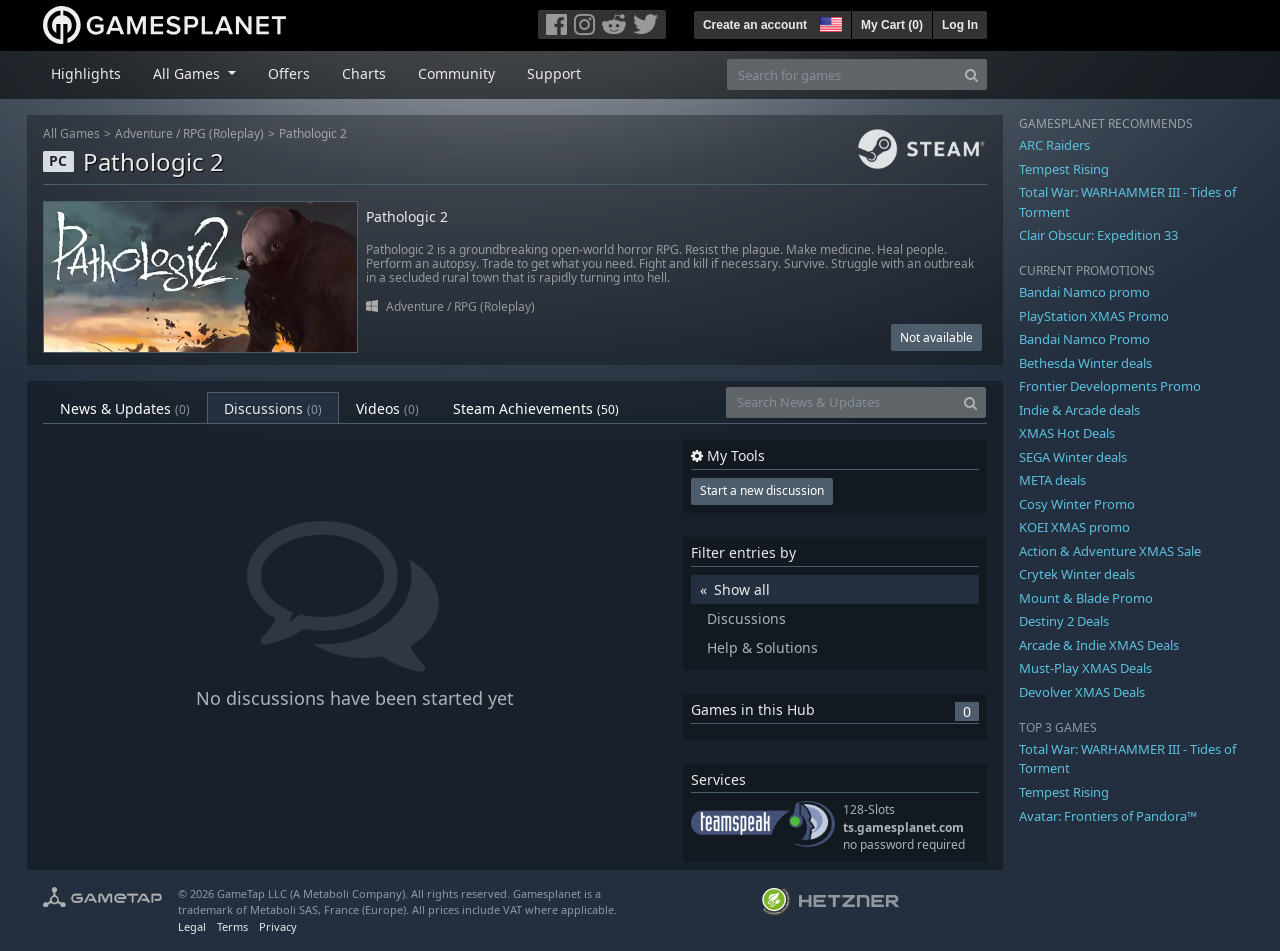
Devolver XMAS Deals (1082, 692)
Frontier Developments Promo (1110, 386)
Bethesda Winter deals (1085, 363)
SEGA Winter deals (1073, 457)
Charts (364, 73)
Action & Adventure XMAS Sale (1110, 551)
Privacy (278, 926)
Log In (960, 25)
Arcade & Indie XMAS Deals (1099, 645)
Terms (232, 926)
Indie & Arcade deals (1079, 410)
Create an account (755, 25)
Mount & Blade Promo (1086, 598)
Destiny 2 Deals (1064, 621)
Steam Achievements (536, 408)
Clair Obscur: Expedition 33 (1098, 235)
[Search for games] (842, 74)
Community (456, 73)
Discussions (273, 408)
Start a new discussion (762, 490)
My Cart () (892, 25)
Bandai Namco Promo (1084, 339)
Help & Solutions (762, 647)
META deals (1052, 480)
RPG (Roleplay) (223, 133)
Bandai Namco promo (1084, 292)
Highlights (86, 73)
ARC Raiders (1054, 145)
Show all (742, 589)
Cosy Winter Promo (1077, 504)
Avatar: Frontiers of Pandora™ (1108, 816)
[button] (829, 22)
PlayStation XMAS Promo (1094, 316)
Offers (289, 73)
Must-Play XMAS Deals (1085, 668)
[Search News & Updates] (841, 402)
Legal (192, 926)
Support (554, 73)
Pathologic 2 (313, 133)
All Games (71, 133)
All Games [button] (188, 73)
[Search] (971, 74)
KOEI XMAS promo (1074, 527)
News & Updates (125, 408)
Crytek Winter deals (1077, 574)
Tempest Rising (1064, 169)
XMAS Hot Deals (1067, 433)
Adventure (144, 133)
